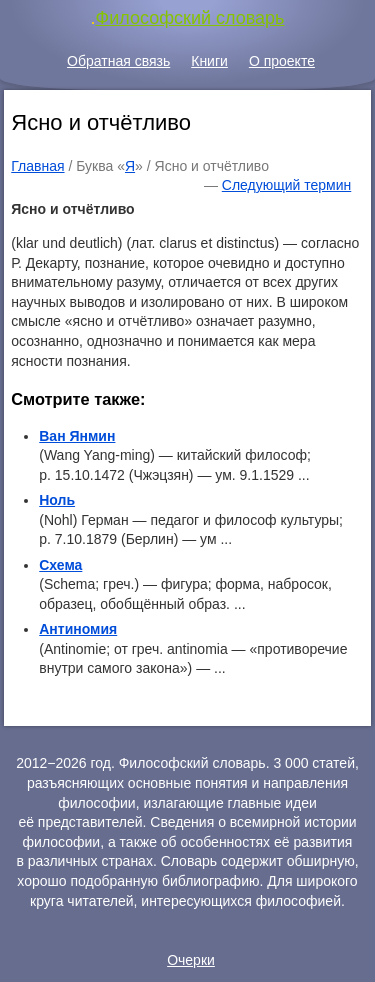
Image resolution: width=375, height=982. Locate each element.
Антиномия (78, 629)
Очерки (191, 960)
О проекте (282, 61)
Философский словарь (190, 18)
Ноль (57, 500)
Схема (60, 565)
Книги (209, 61)
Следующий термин (286, 185)
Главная (37, 166)
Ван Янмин (77, 436)
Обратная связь (118, 61)
